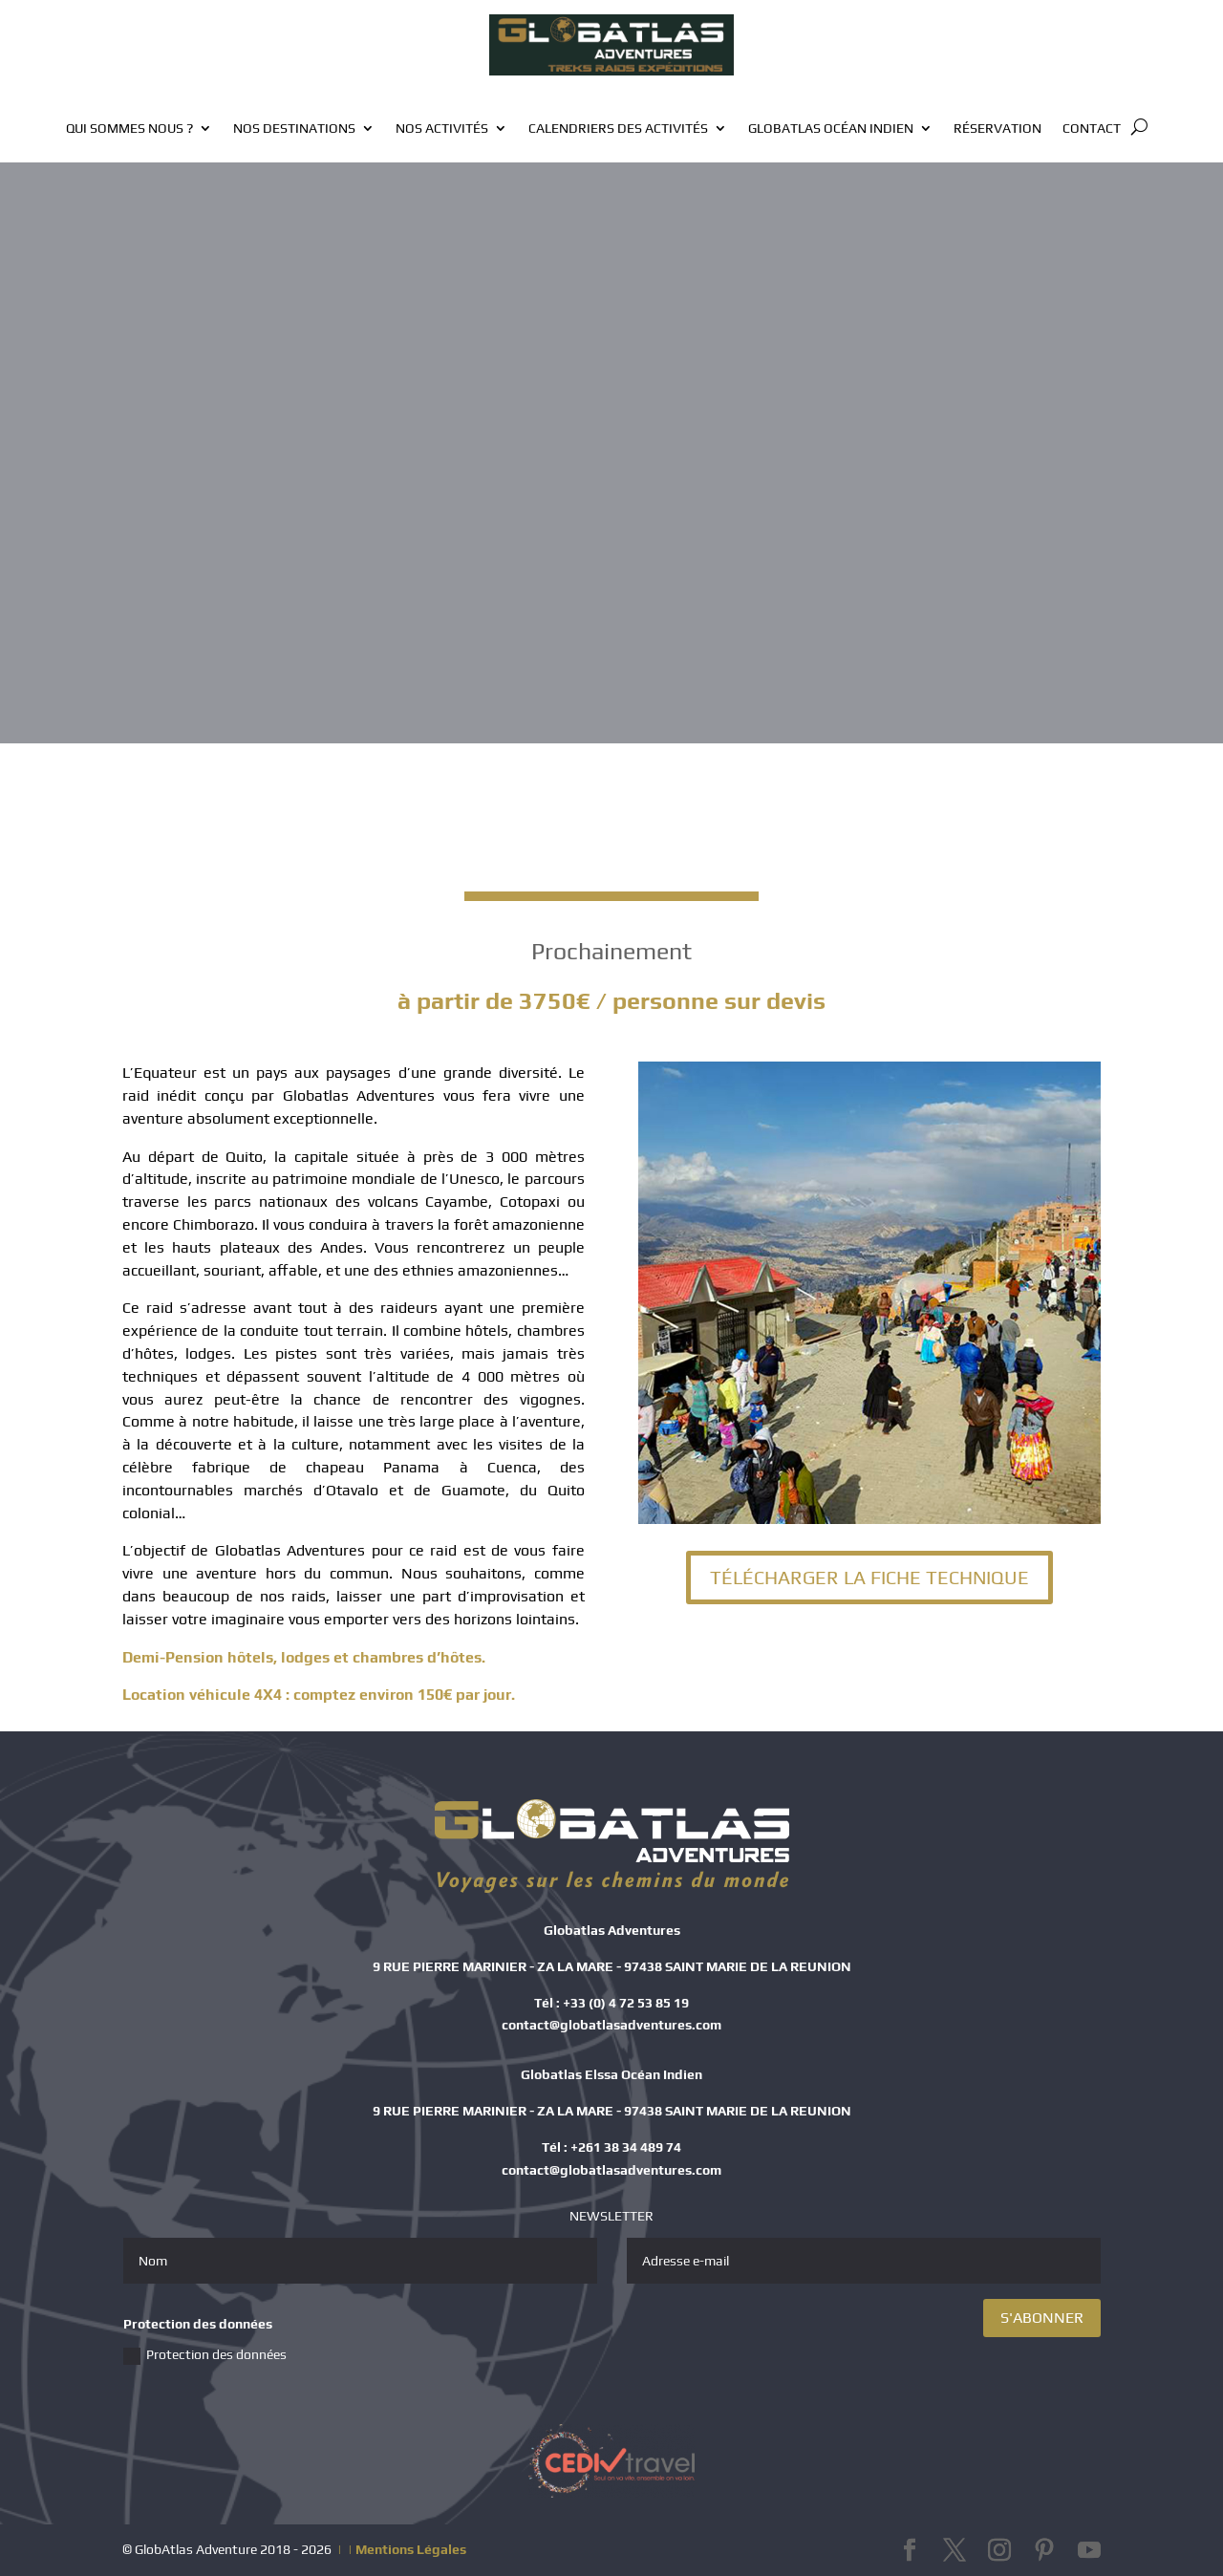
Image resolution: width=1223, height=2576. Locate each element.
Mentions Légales (410, 2549)
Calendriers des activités (618, 128)
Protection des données (205, 2356)
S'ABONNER (1042, 2317)
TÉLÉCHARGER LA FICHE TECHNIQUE (869, 1577)
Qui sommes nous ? (129, 128)
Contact (1091, 128)
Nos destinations (294, 128)
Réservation (997, 128)
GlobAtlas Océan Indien (830, 128)
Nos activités (442, 128)
